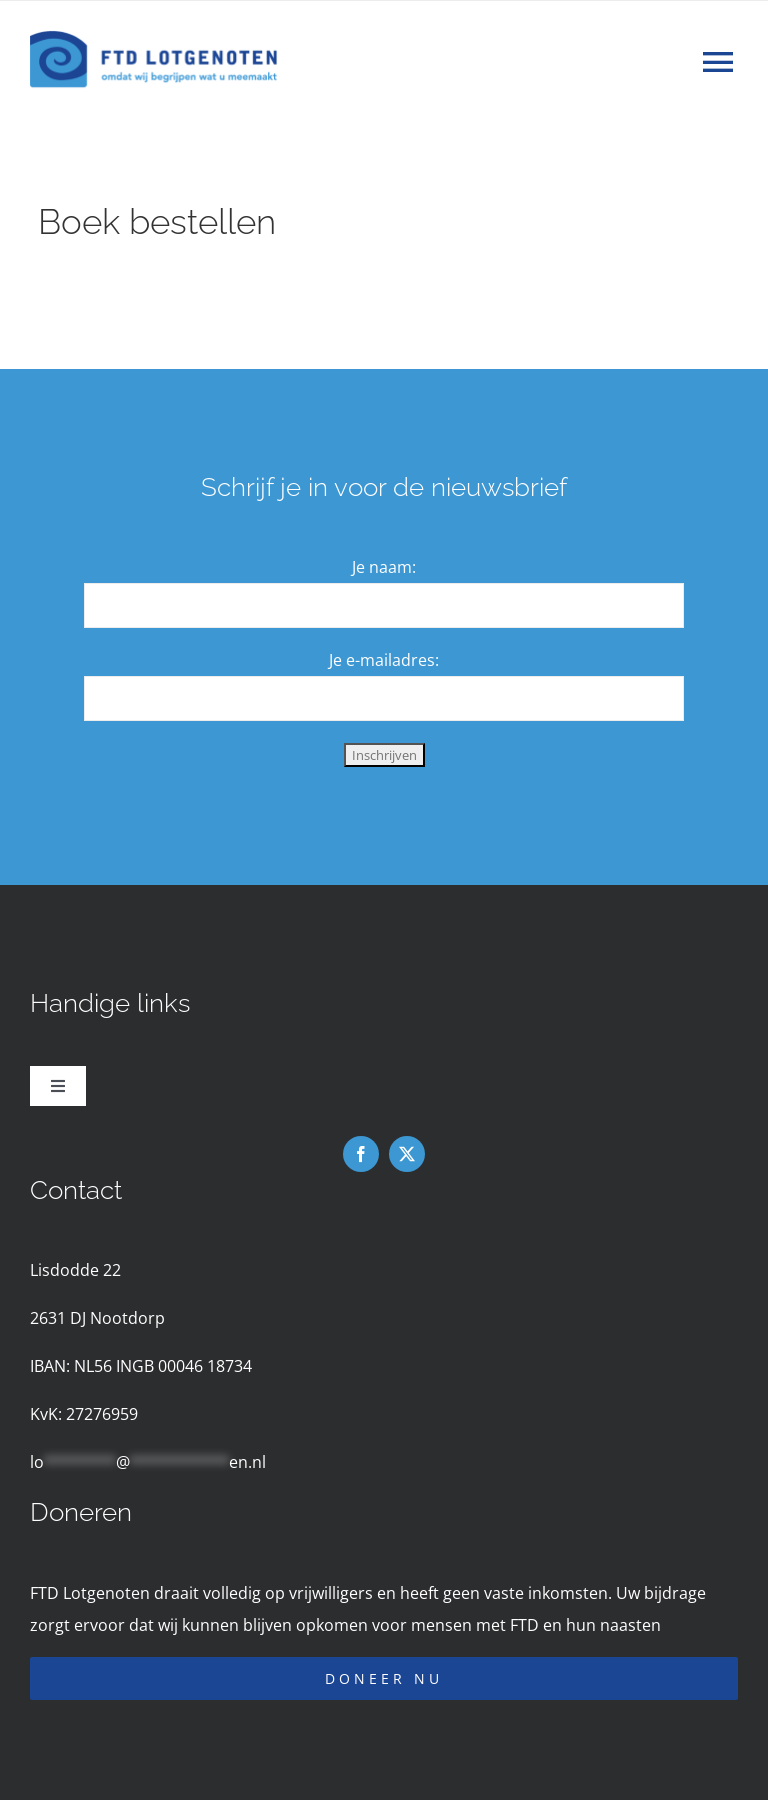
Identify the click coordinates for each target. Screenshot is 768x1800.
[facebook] (361, 1154)
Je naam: (384, 567)
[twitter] (407, 1154)
